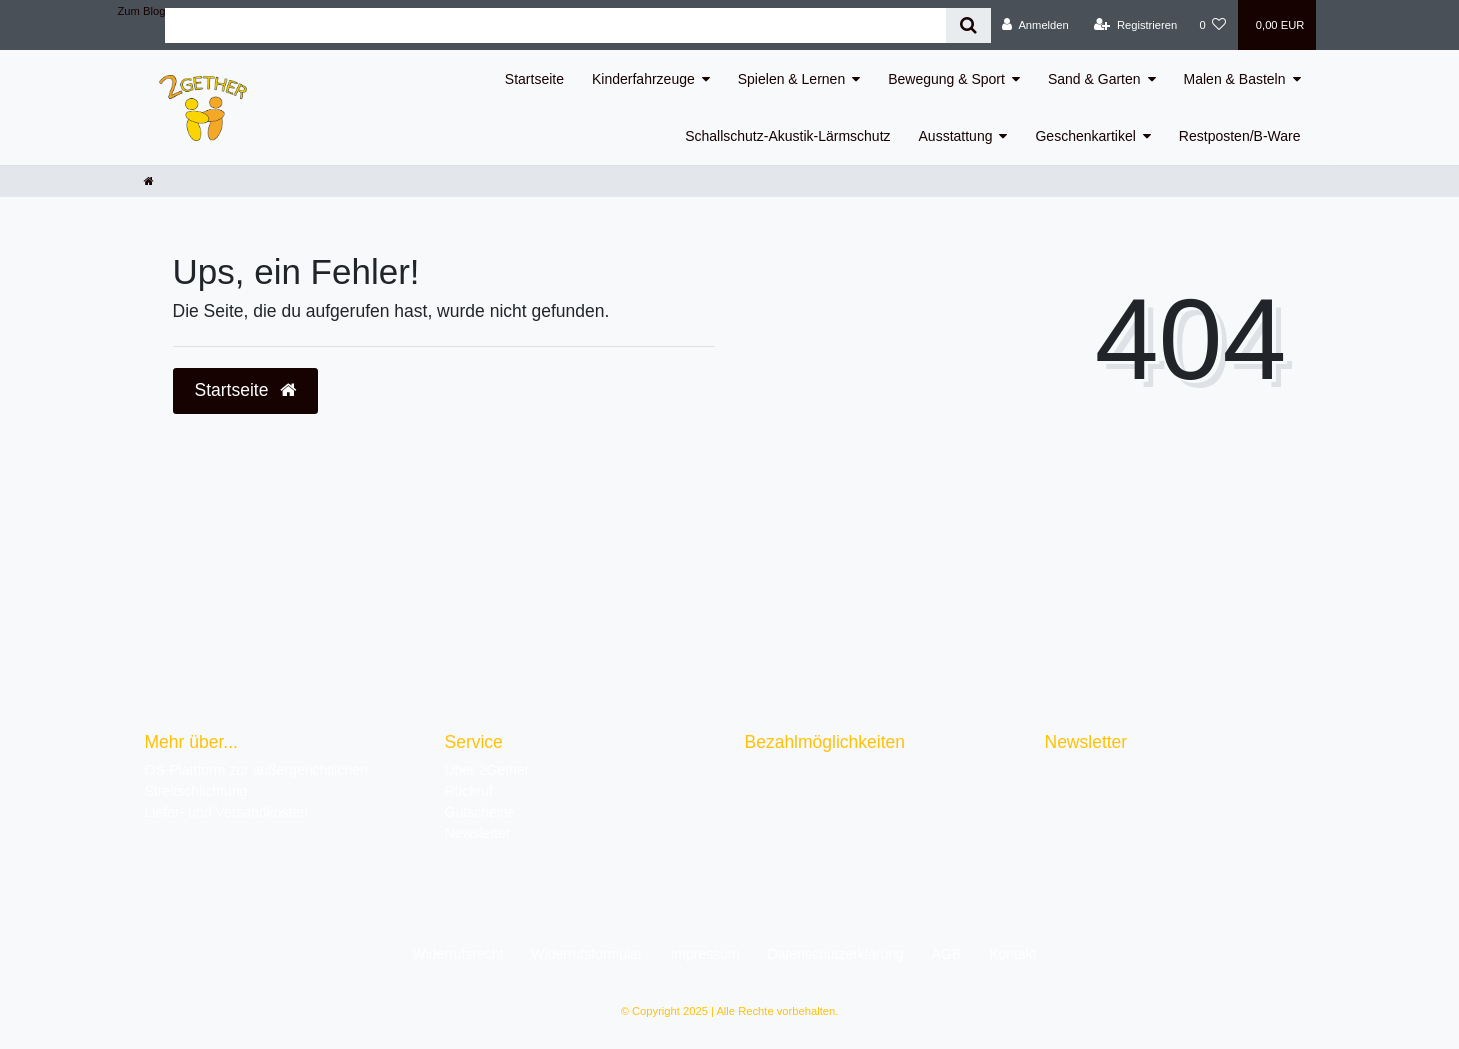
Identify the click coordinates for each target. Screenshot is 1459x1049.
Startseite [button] (246, 390)
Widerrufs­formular (586, 954)
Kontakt (1012, 954)
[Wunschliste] (1212, 25)
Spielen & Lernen (791, 79)
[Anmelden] (1035, 25)
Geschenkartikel (1085, 136)
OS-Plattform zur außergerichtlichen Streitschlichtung (256, 780)
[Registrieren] (1135, 25)
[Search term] (555, 25)
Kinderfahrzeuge (643, 79)
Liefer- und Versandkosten (226, 812)
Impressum (704, 954)
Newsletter (478, 833)
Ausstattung (956, 136)
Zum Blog (142, 11)
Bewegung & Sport (946, 79)
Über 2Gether (487, 770)
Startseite (534, 79)
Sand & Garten (1094, 79)
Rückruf (469, 791)
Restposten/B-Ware (1240, 136)
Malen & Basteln (1235, 79)
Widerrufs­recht (457, 954)
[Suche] (968, 25)
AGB (947, 954)
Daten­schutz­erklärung (836, 954)
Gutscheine (480, 812)
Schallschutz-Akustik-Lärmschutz (787, 136)
